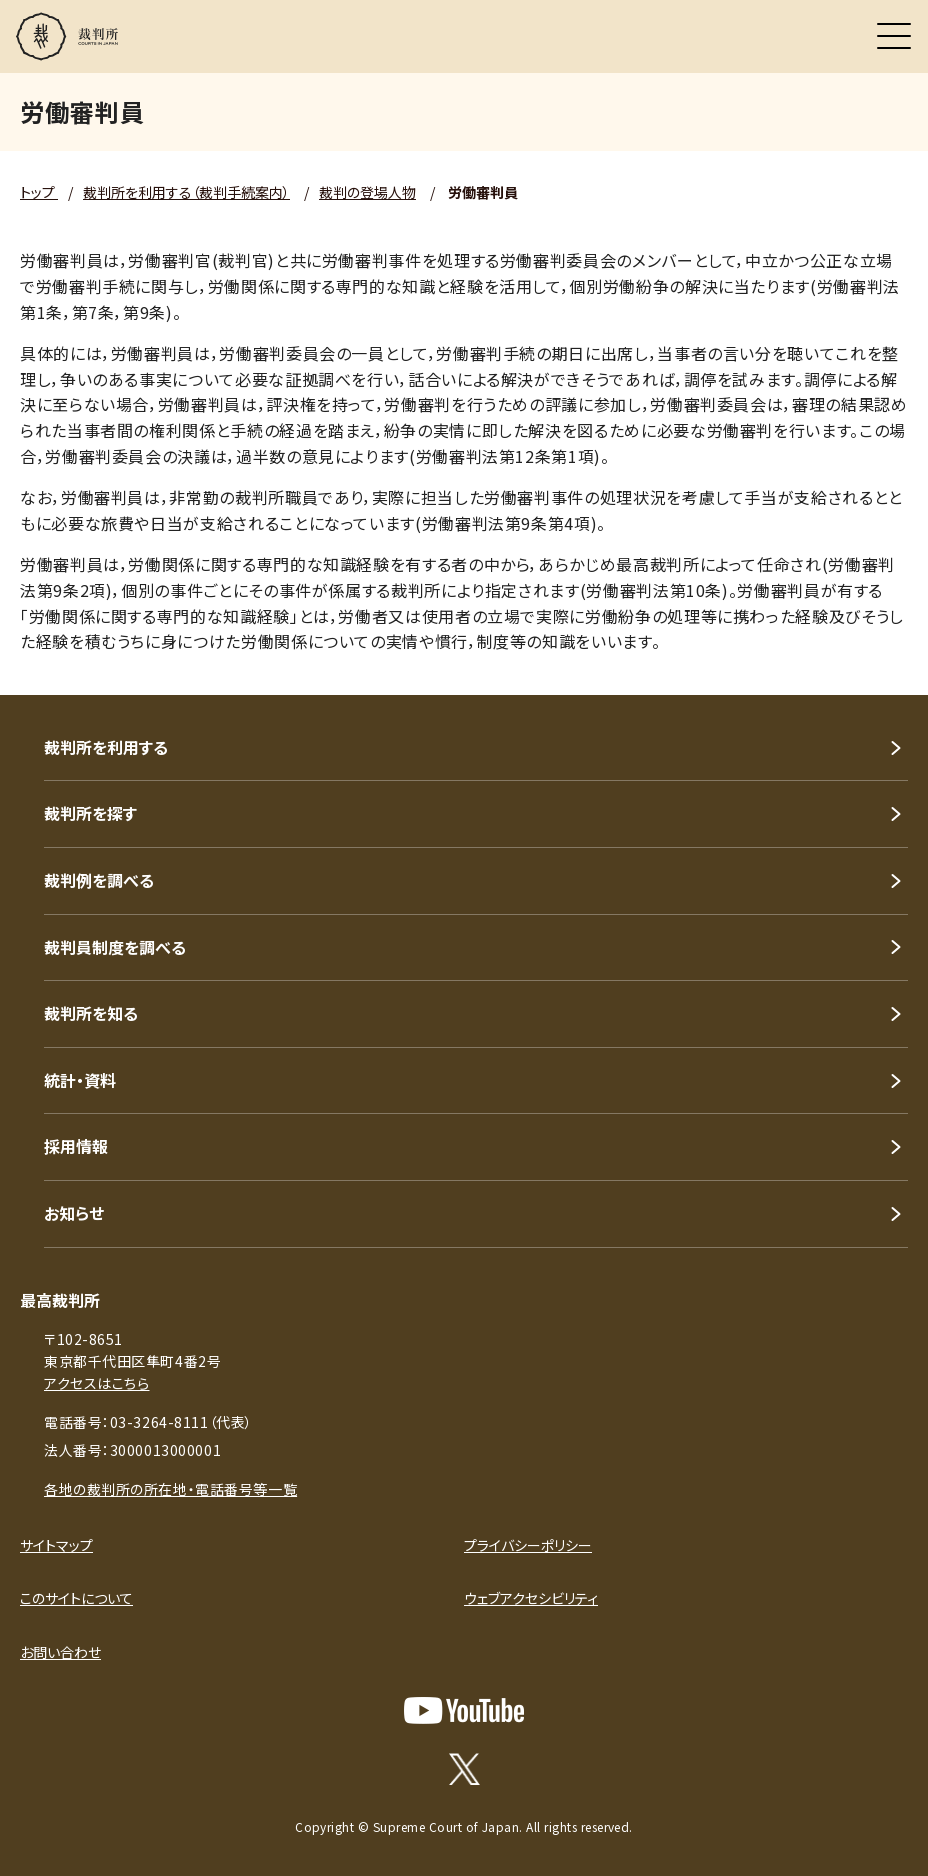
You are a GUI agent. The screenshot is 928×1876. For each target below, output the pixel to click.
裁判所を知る (91, 1013)
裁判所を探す (90, 813)
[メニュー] (894, 36)
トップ (39, 192)
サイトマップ (56, 1545)
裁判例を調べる (99, 880)
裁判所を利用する (106, 747)
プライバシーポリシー (528, 1545)
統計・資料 (80, 1080)
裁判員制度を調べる (115, 947)
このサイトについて (76, 1598)
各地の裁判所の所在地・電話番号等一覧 (170, 1489)
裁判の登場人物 (367, 192)
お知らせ (74, 1213)
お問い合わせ (60, 1652)
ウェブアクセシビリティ (531, 1598)
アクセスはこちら (96, 1383)
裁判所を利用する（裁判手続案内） (186, 192)
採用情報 (76, 1146)
